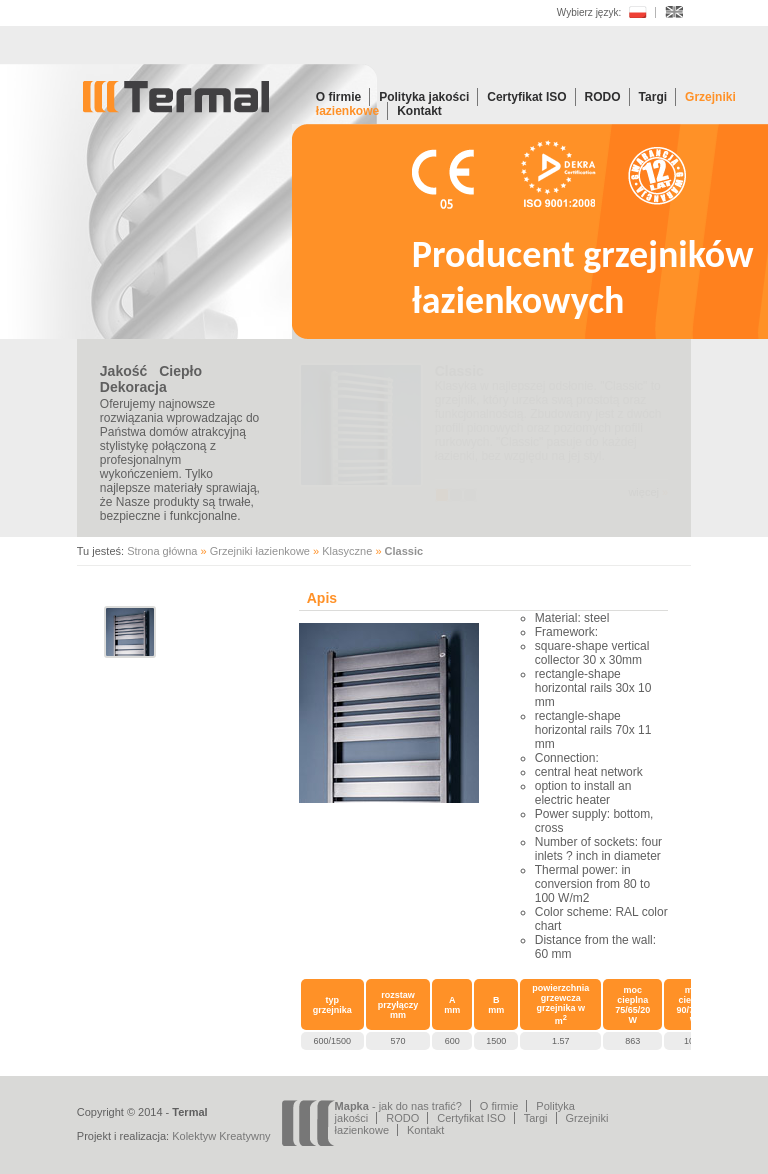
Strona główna (162, 551)
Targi (653, 97)
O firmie (338, 97)
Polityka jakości (424, 97)
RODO (603, 97)
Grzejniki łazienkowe (260, 551)
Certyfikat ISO (526, 97)
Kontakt (419, 111)
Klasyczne (347, 551)
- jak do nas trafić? (398, 1106)
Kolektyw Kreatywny (221, 1136)
